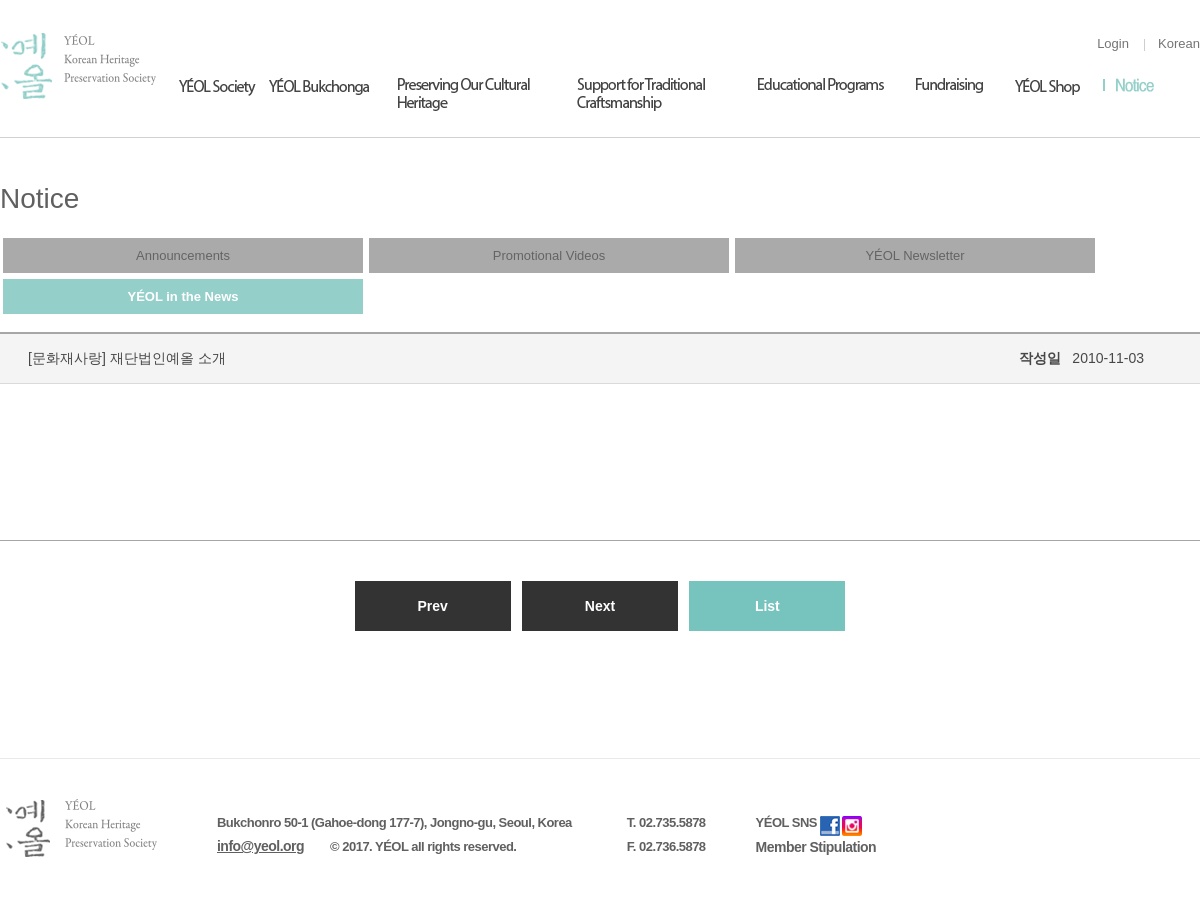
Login (1113, 43)
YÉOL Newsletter (914, 255)
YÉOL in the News (182, 296)
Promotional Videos (549, 255)
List (767, 606)
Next (600, 606)
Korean (1179, 43)
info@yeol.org (260, 846)
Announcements (183, 255)
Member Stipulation (816, 847)
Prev (432, 606)
